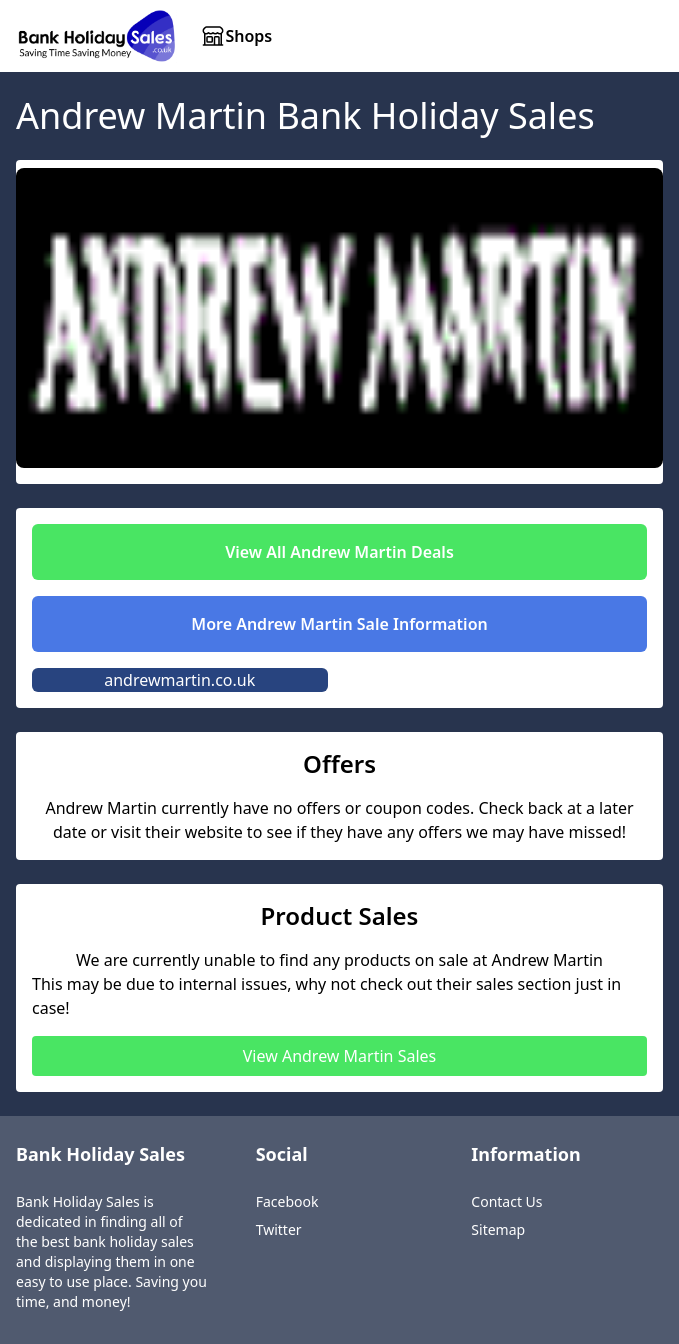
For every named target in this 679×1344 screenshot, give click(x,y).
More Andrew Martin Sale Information (339, 624)
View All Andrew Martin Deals (339, 552)
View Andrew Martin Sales (340, 1056)
